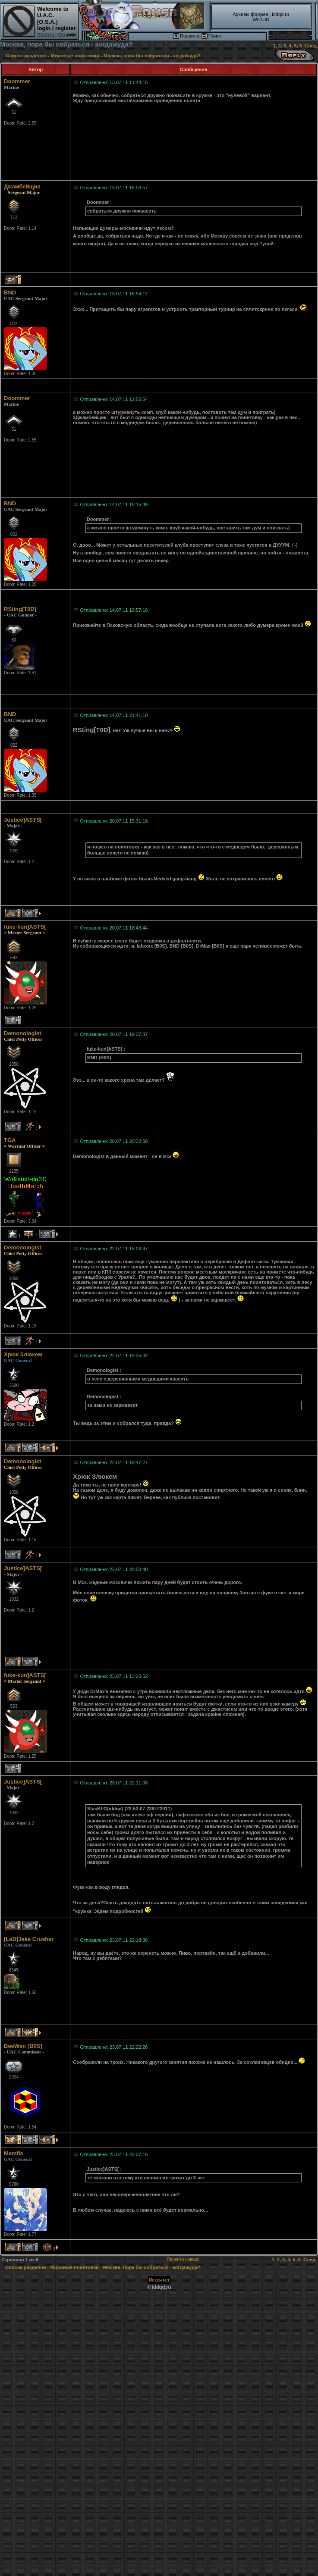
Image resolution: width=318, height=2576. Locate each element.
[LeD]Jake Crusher (29, 1939)
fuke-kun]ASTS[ (25, 926)
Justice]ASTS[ (23, 820)
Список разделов (27, 55)
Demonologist (22, 1033)
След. (311, 45)
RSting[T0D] (20, 609)
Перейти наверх (183, 2259)
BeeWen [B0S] (23, 2046)
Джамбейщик (22, 186)
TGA (10, 1140)
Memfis (13, 2153)
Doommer (17, 81)
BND (10, 292)
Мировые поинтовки (75, 55)
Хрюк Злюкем (23, 1354)
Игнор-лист (159, 2279)
